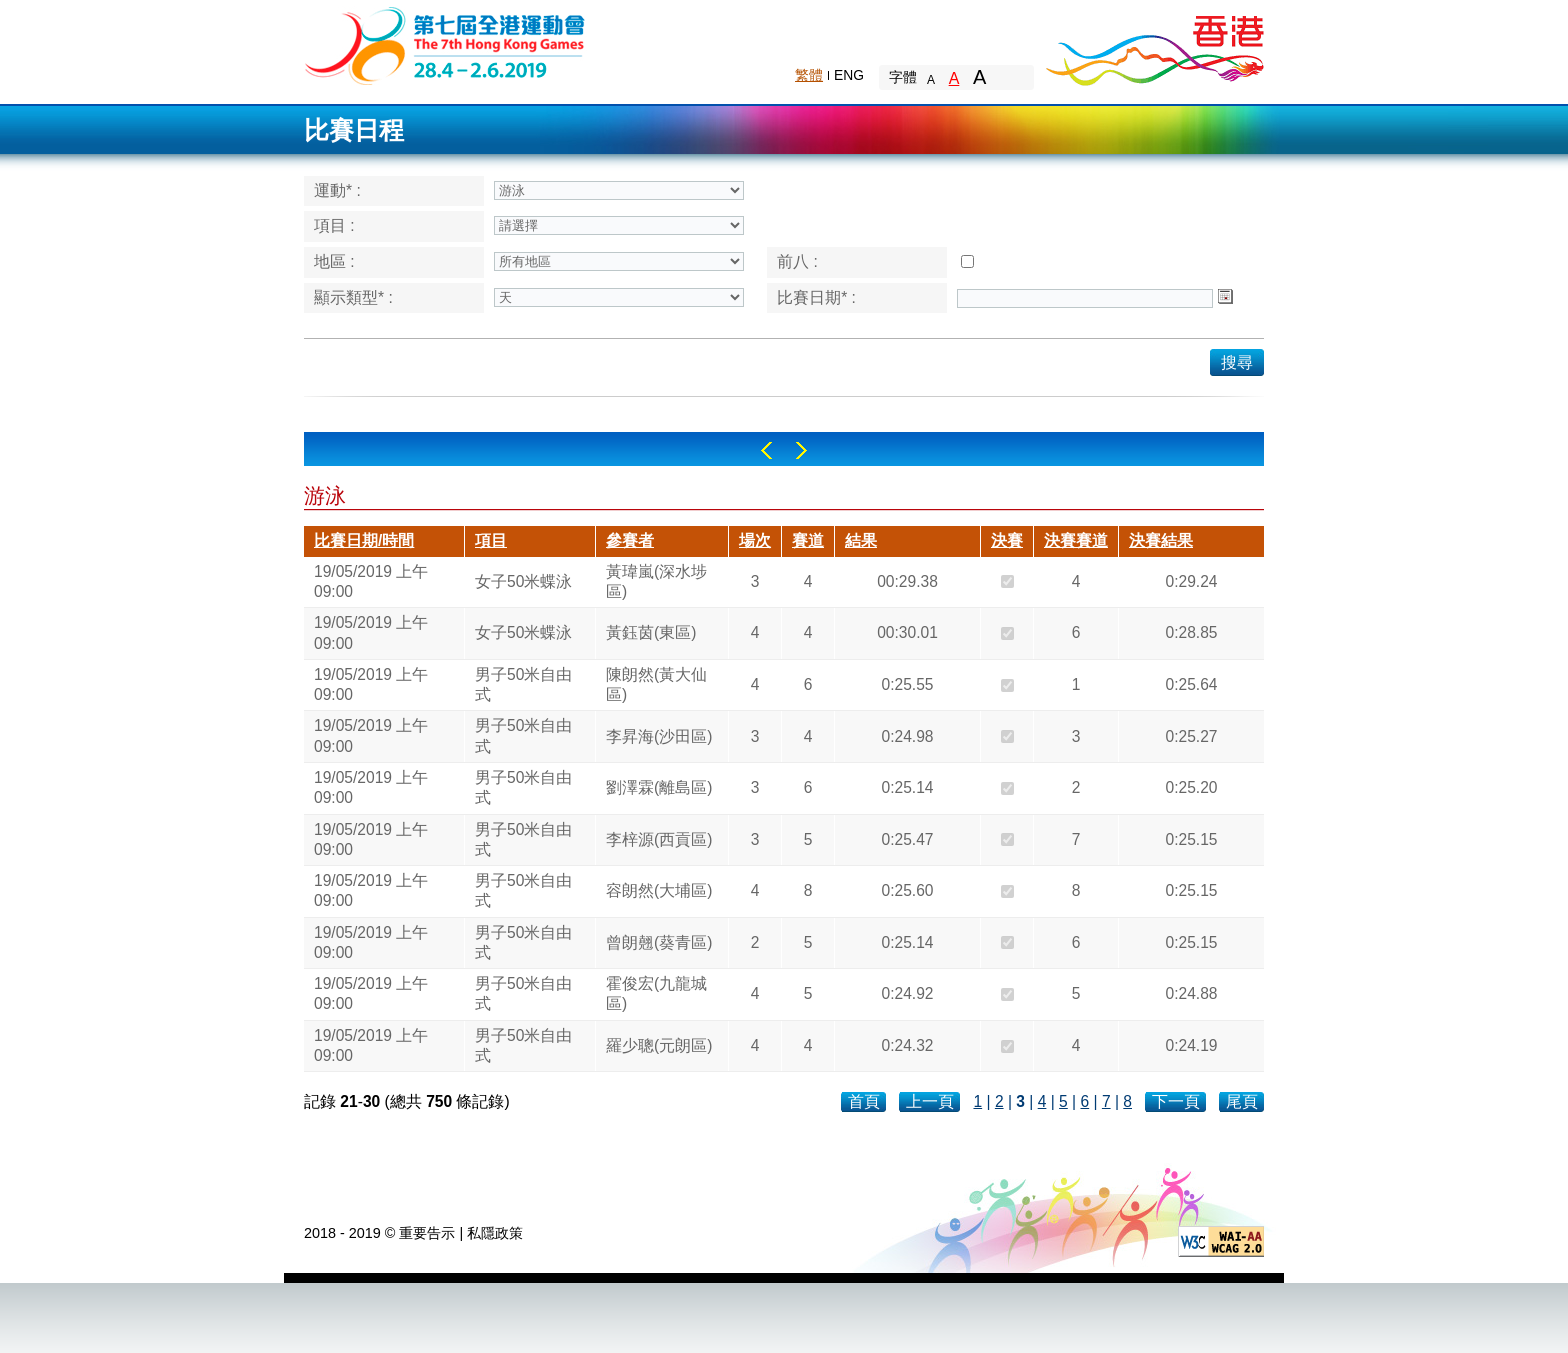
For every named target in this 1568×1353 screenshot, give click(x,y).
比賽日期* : (816, 297)
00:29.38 (907, 581)
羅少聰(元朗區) (659, 1045)
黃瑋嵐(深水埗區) (656, 581)
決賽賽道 (1076, 540)
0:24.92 (907, 993)
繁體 (809, 75)
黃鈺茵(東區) (651, 632)
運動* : (337, 190)
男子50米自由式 (523, 684)
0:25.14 (907, 787)
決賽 (1007, 540)
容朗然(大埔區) (659, 890)
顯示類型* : (353, 297)
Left (766, 450)
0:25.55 (907, 684)
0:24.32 (907, 1045)
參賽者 (630, 540)
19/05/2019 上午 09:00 (371, 581)
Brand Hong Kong (1154, 45)
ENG (849, 75)
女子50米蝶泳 (523, 581)
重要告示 (427, 1233)
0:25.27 (1191, 736)
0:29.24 (1191, 581)
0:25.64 (1191, 684)
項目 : (334, 225)
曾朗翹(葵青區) (659, 942)
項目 (491, 540)
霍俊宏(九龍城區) (656, 993)
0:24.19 (1191, 1045)
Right (801, 450)
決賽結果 (1161, 540)
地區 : (334, 261)
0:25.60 (907, 890)
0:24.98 (907, 736)
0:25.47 (907, 839)
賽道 (808, 540)
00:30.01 (907, 632)
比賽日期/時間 (364, 540)
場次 (755, 540)
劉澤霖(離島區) (659, 787)
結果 (861, 540)
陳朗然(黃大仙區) (656, 684)
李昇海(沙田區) (659, 736)
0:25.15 (1191, 839)
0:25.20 (1191, 787)
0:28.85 (1191, 632)
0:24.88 (1191, 993)
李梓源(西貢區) (659, 839)
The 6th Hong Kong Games (445, 44)
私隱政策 (495, 1233)
